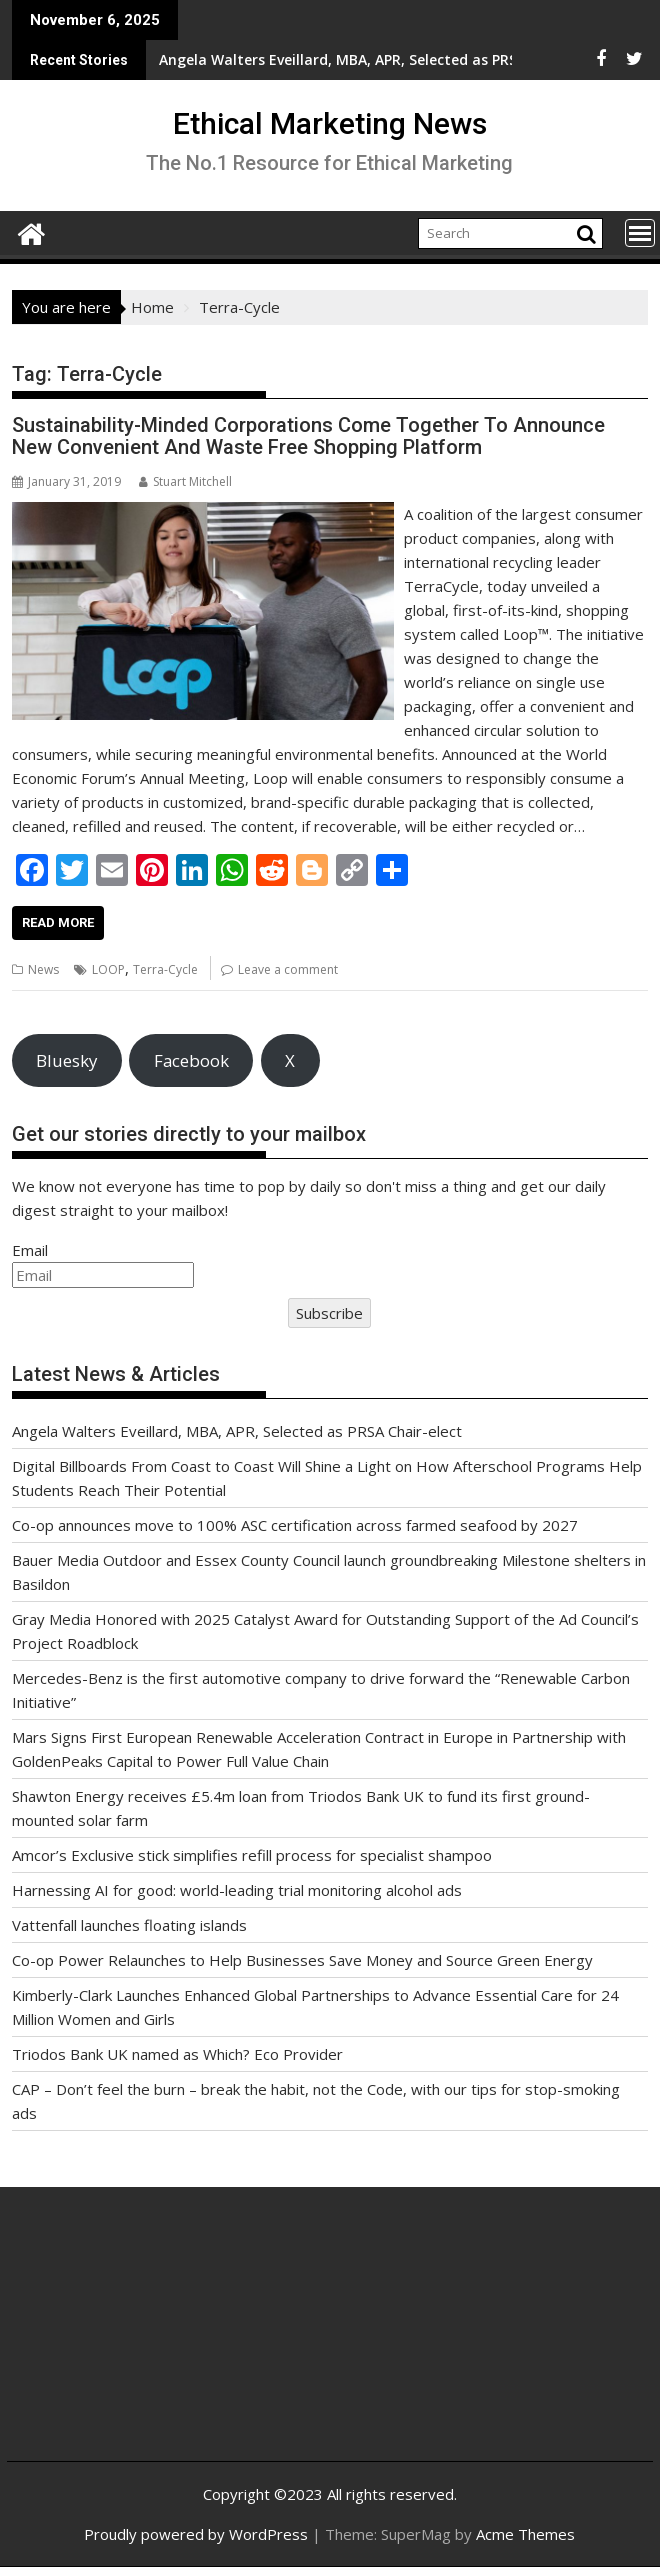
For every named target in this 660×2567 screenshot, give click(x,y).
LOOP (108, 969)
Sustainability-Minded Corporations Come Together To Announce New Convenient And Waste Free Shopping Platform (308, 436)
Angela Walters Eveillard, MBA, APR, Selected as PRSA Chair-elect (237, 1431)
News (43, 969)
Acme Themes (525, 2534)
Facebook (191, 1060)
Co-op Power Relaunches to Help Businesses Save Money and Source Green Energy (302, 1960)
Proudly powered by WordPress (196, 2534)
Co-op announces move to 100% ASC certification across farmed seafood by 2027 (295, 1525)
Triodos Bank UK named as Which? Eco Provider (177, 2054)
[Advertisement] (130, 2340)
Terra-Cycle (165, 969)
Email (30, 1250)
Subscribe (329, 1313)
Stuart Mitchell (185, 481)
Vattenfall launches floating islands (129, 1925)
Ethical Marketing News (330, 123)
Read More (58, 922)
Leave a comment (288, 969)
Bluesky (66, 1060)
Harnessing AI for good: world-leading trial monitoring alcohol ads (237, 1890)
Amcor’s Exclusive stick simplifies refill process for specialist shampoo (252, 1855)
